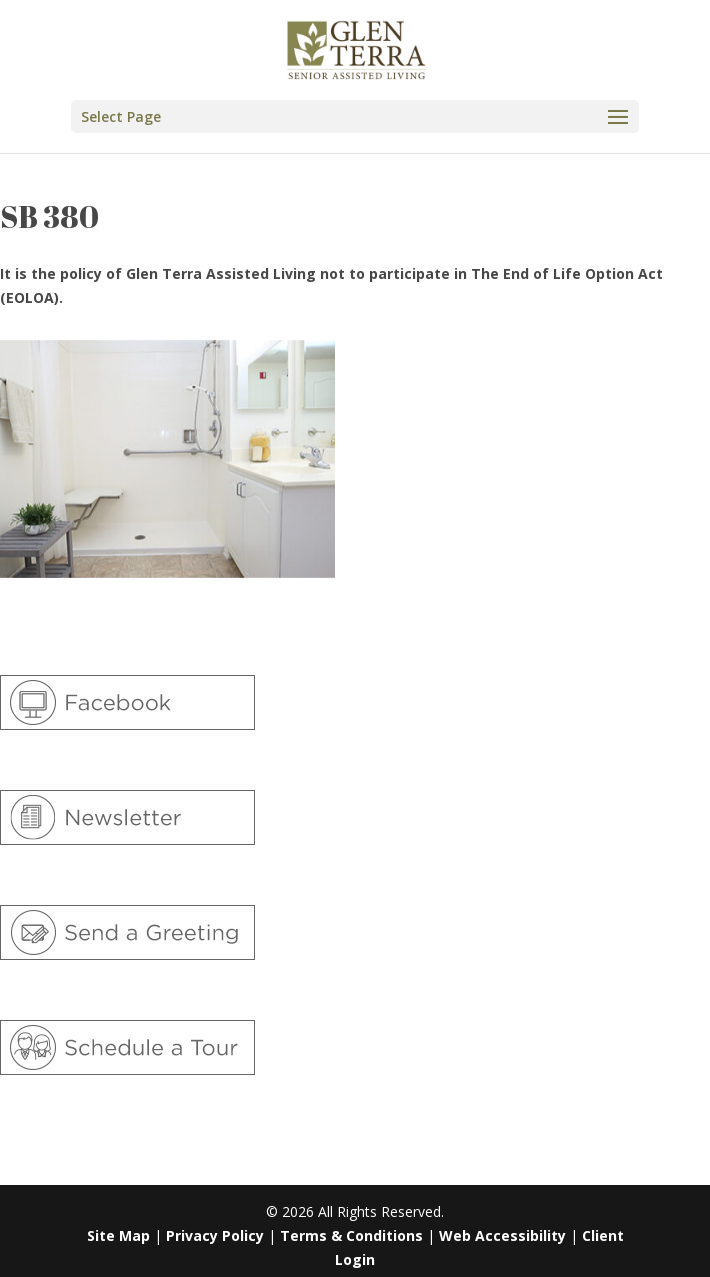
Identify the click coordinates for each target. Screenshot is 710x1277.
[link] (357, 48)
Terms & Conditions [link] (351, 1235)
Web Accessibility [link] (502, 1235)
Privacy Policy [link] (215, 1235)
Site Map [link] (118, 1235)
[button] (355, 116)
